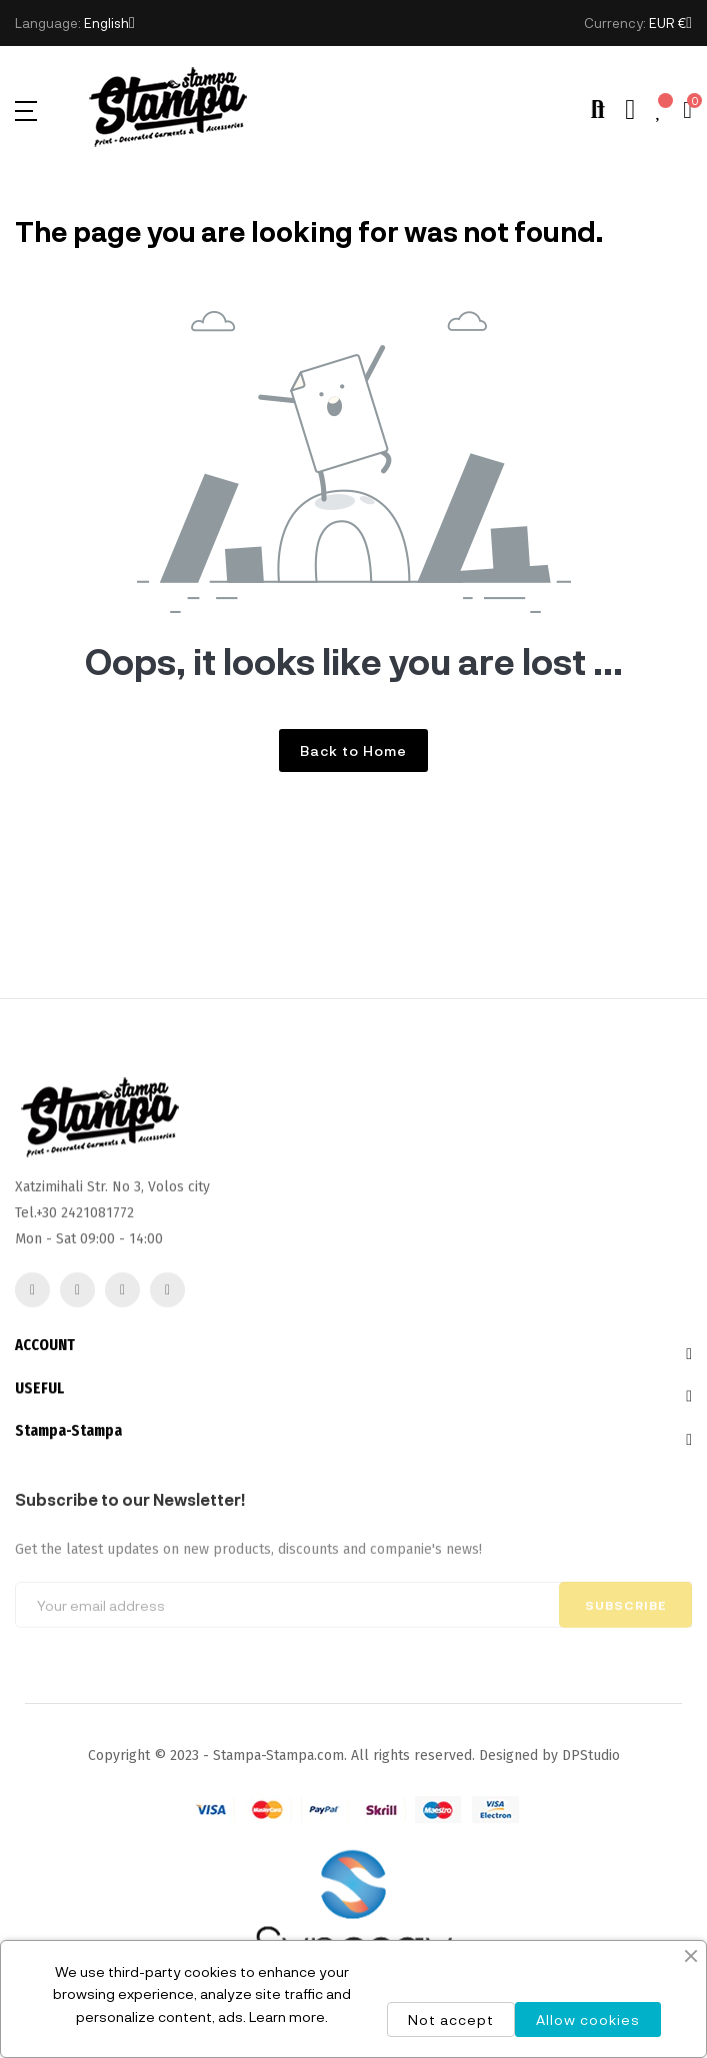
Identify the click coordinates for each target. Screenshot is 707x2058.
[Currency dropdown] (670, 23)
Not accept (451, 2019)
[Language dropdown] (109, 23)
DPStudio (591, 1755)
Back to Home (353, 750)
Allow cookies (588, 2019)
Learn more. (288, 2016)
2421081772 (97, 1289)
